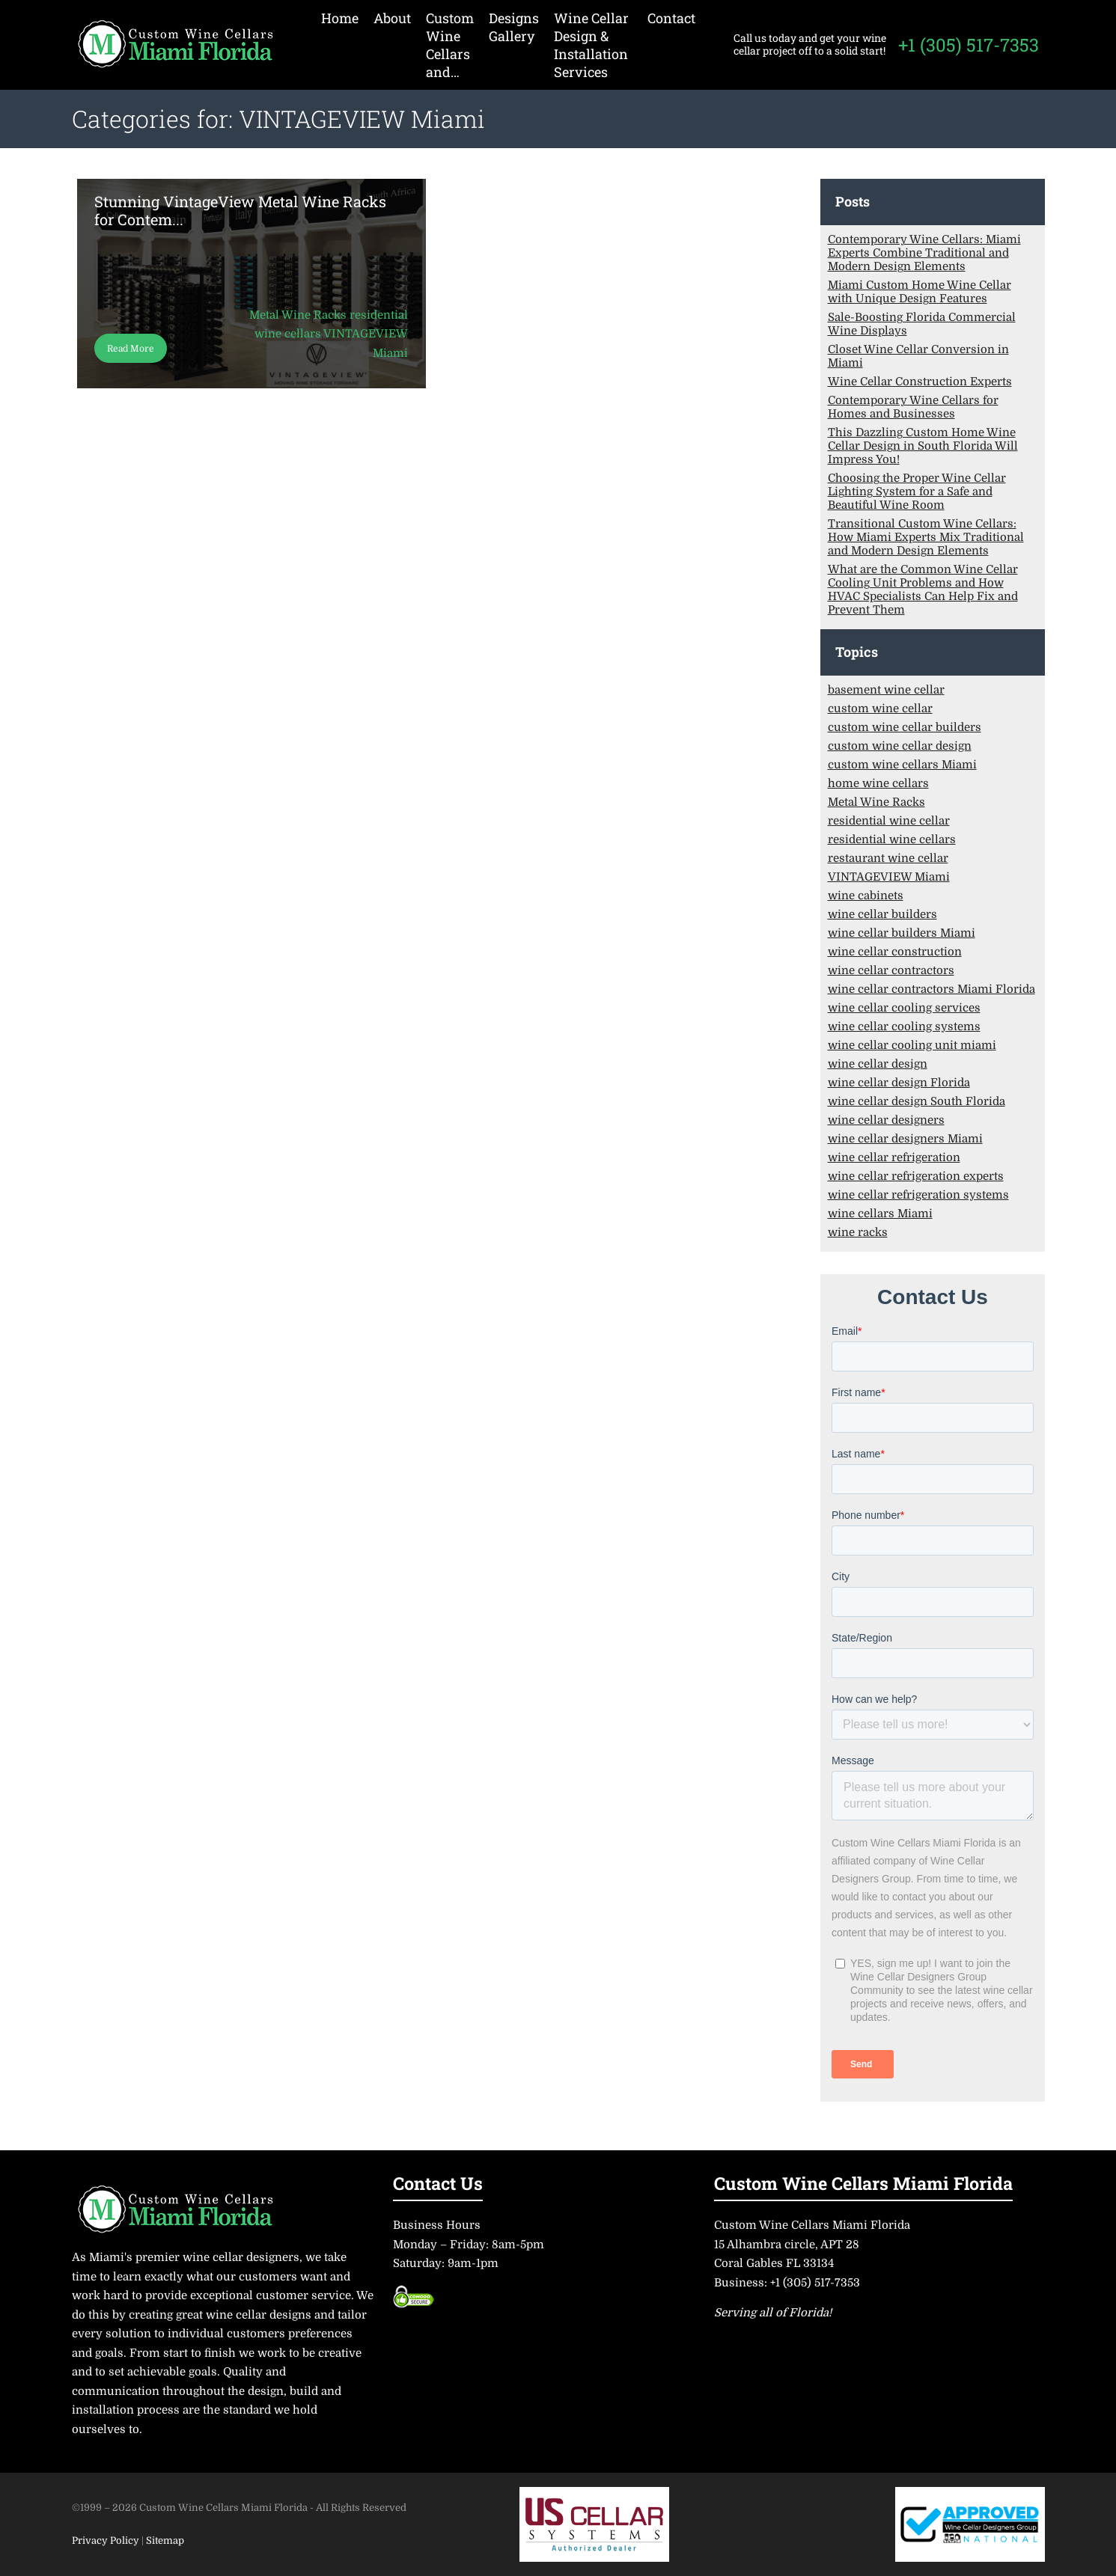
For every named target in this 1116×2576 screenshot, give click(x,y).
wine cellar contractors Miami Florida (931, 989)
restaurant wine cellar (888, 858)
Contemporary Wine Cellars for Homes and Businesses (913, 407)
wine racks (858, 1232)
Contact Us (438, 2182)
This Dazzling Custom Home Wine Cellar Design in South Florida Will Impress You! (923, 446)
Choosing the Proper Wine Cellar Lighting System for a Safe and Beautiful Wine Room (917, 491)
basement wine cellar (886, 690)
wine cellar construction (895, 951)
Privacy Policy (106, 2540)
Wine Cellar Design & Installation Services (591, 45)
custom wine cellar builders (904, 727)
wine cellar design (877, 1064)
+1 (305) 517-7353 (968, 45)
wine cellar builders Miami (901, 933)
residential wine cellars (892, 839)
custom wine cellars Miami (902, 764)
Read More (130, 348)
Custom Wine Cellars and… (450, 45)
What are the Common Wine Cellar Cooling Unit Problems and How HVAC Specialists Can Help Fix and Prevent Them (923, 590)
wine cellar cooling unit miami (912, 1045)
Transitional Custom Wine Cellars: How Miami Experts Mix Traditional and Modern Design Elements (926, 537)
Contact (671, 18)
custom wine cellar (880, 708)
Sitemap (165, 2540)
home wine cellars (878, 783)
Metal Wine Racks (876, 802)
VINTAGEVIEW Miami (889, 877)
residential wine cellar (889, 820)
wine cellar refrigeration (894, 1157)
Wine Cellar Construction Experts (920, 381)
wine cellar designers (886, 1120)
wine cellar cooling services (904, 1008)
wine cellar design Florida (899, 1082)
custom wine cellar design (900, 746)
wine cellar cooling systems (904, 1026)
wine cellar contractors (891, 970)
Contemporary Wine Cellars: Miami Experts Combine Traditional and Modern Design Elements (924, 253)
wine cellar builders (882, 914)
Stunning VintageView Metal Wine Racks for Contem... (240, 210)
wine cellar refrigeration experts (916, 1176)
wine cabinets (865, 895)
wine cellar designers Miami (905, 1138)
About (392, 18)
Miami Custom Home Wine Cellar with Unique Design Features (919, 291)
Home (340, 18)
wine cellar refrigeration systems (918, 1195)
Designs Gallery (514, 27)
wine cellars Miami (880, 1213)
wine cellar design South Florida (916, 1101)
